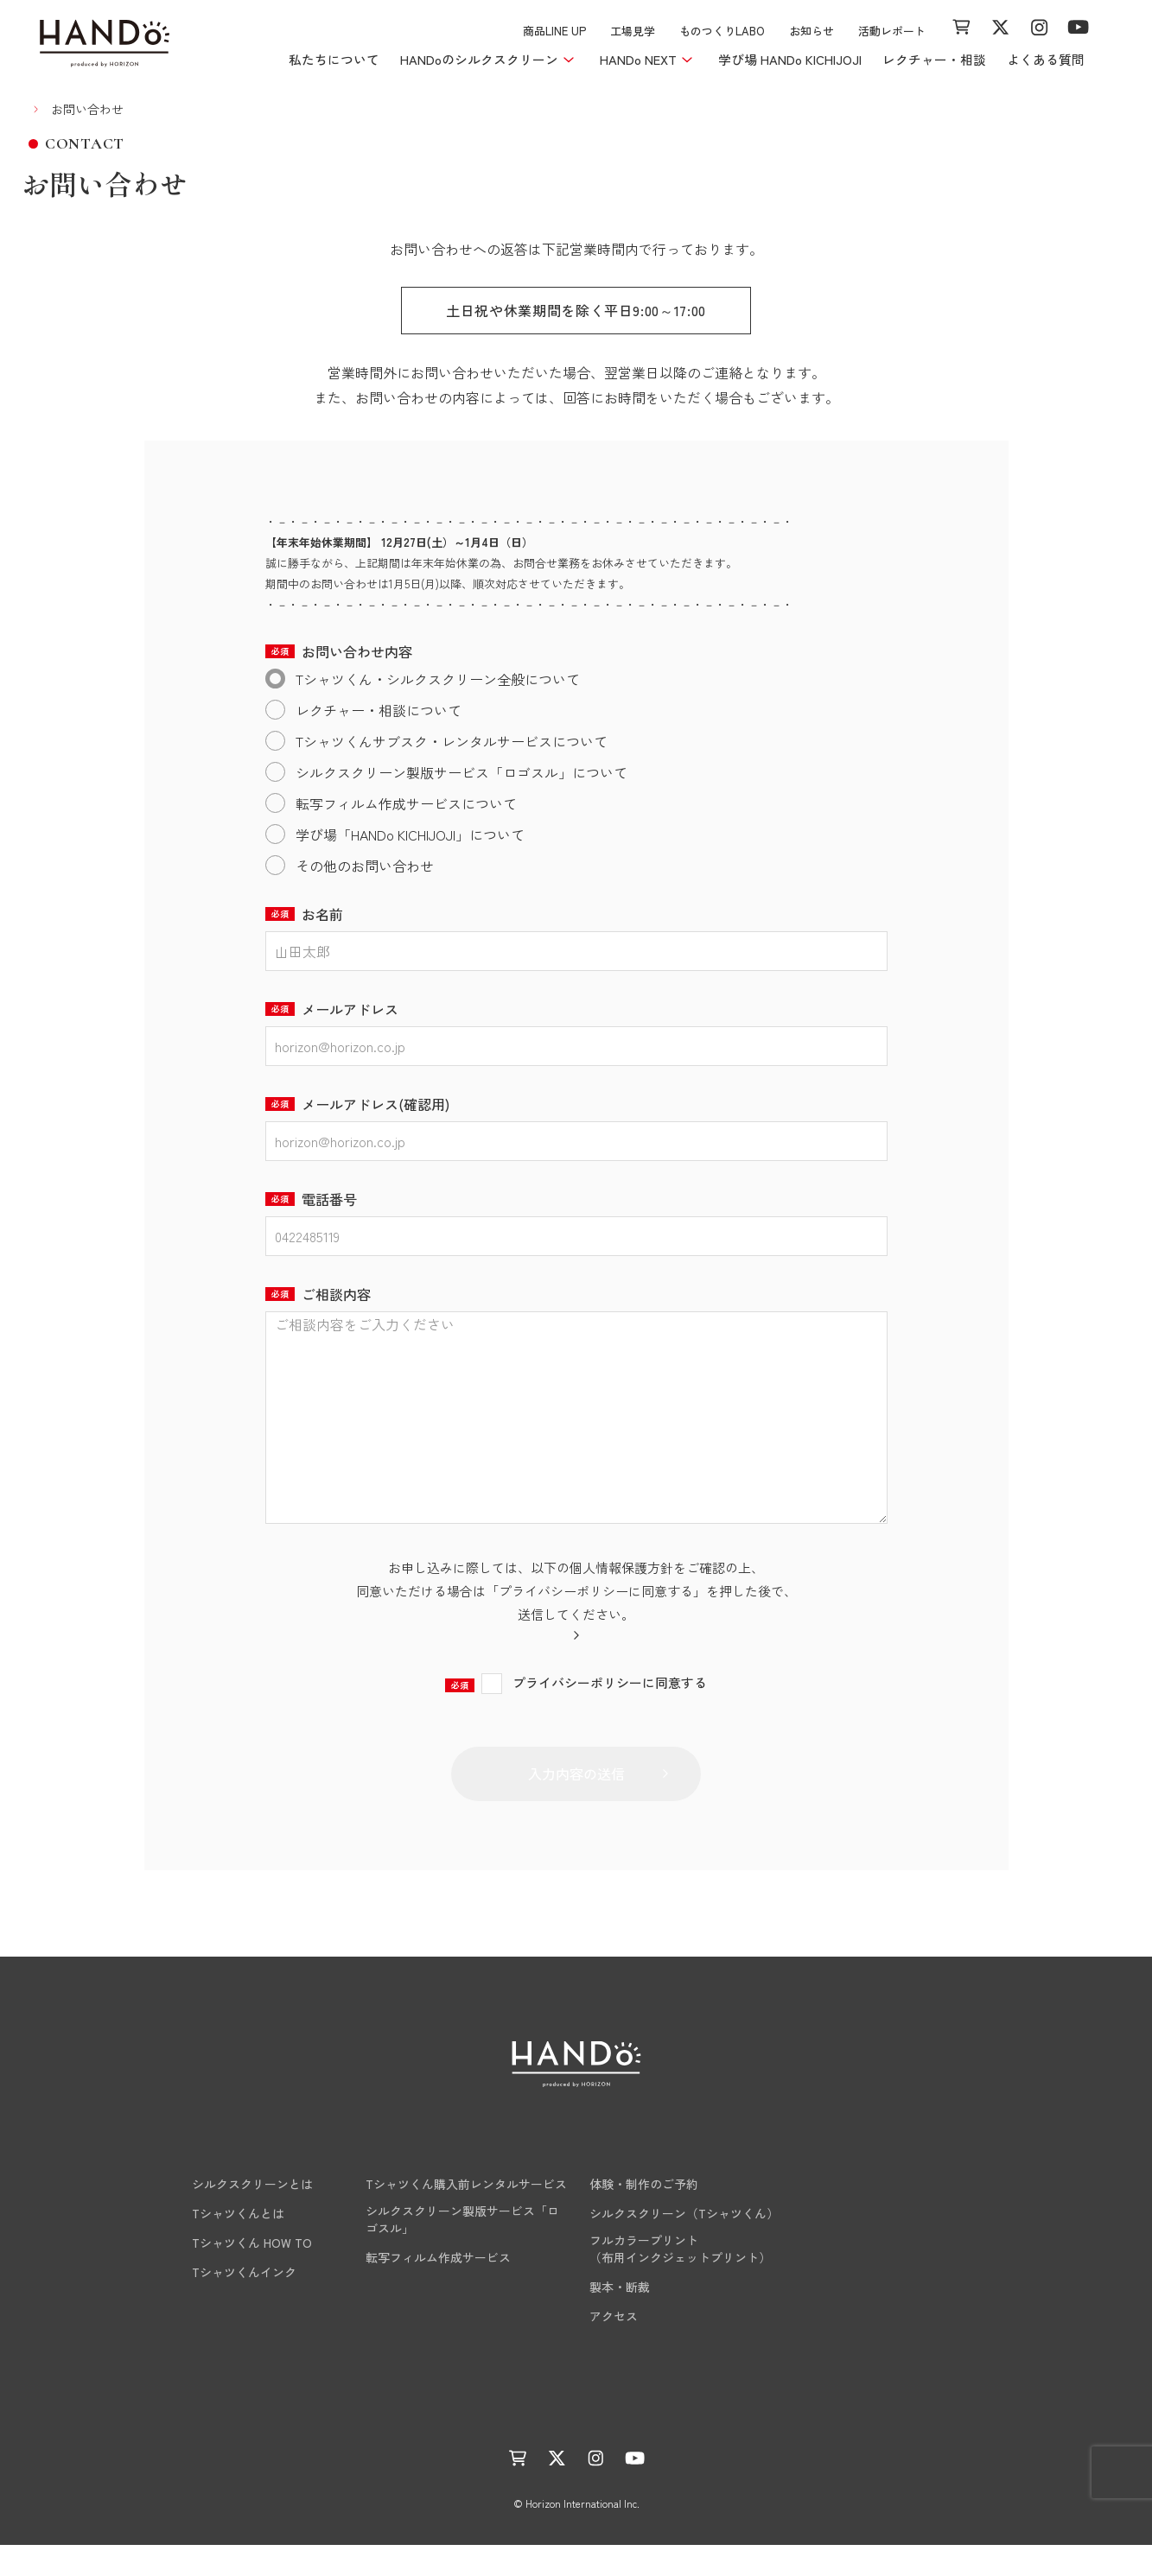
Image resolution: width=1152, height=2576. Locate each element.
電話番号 (311, 1199)
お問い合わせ (886, 2345)
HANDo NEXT (408, 2182)
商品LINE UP (554, 30)
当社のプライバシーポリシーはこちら (567, 1663)
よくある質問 (1046, 59)
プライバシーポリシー (706, 2441)
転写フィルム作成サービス (438, 2288)
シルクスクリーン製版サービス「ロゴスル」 (462, 2250)
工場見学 (632, 30)
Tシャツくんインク (220, 2303)
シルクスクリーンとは (228, 2215)
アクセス (613, 2347)
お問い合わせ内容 (338, 651)
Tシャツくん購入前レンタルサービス (466, 2215)
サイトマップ (826, 2441)
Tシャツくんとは (214, 2244)
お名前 (304, 914)
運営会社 (598, 2441)
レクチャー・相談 (934, 59)
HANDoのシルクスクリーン (252, 2182)
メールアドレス (331, 1009)
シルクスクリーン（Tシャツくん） (684, 2244)
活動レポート (892, 30)
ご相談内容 (318, 1294)
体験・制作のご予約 (643, 2215)
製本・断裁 (619, 2317)
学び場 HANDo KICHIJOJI (790, 59)
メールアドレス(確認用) (357, 1104)
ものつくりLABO (722, 30)
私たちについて (334, 59)
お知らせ (811, 30)
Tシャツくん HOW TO (228, 2273)
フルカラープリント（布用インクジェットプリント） (680, 2279)
